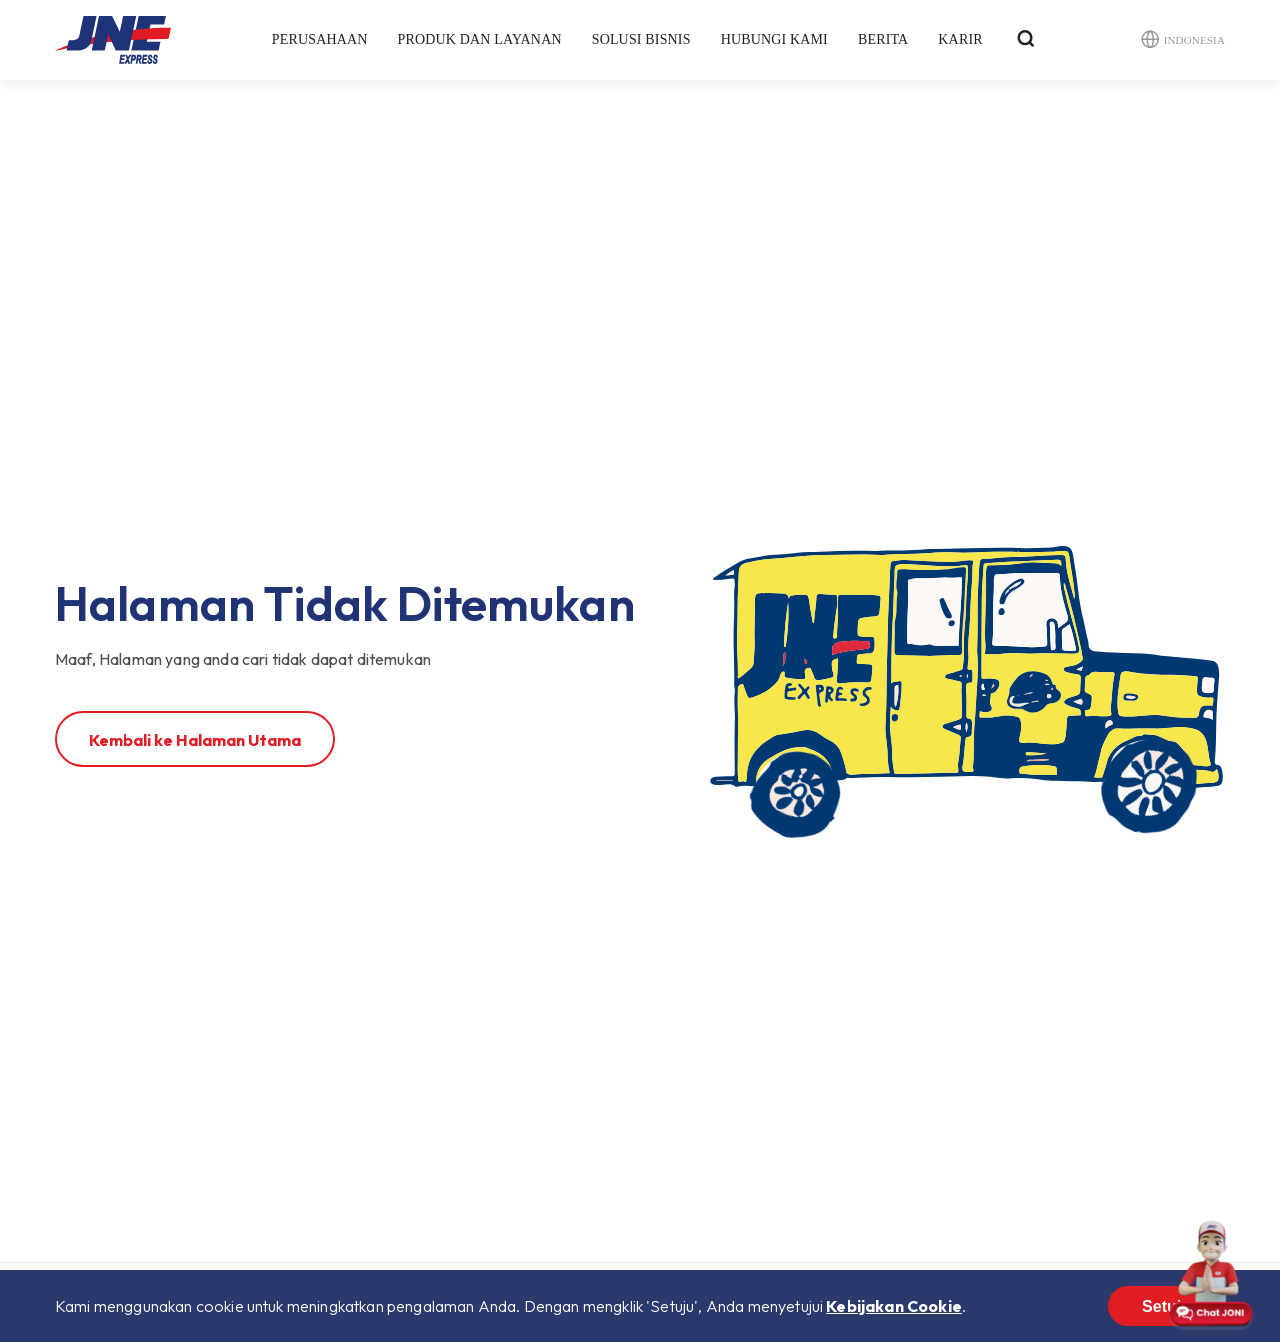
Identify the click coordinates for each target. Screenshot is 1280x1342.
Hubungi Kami (774, 39)
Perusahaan (320, 39)
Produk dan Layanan (480, 39)
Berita (883, 39)
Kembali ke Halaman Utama (195, 740)
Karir (960, 39)
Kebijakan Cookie (894, 1306)
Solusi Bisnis (641, 39)
